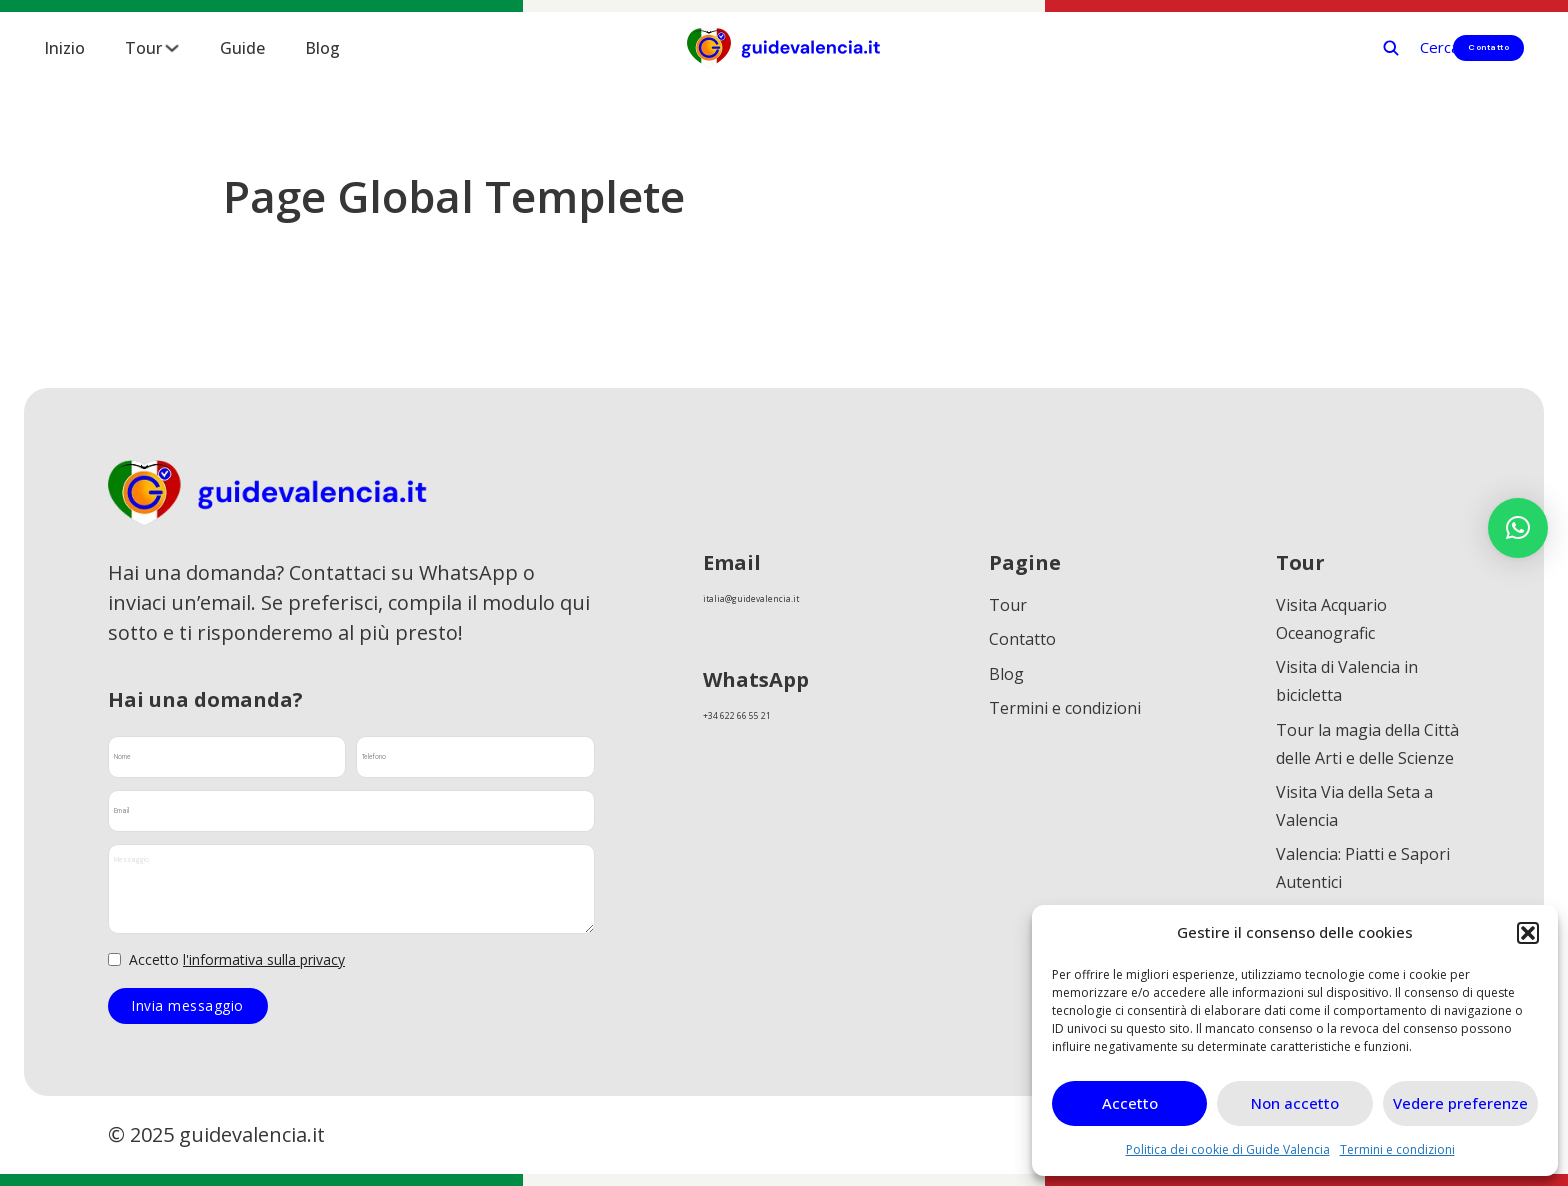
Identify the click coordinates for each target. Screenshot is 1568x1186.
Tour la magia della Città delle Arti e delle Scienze (1367, 755)
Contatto (1465, 47)
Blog (322, 48)
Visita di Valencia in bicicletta (1347, 687)
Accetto (1130, 1103)
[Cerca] (1326, 47)
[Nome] (227, 757)
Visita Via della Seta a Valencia (1354, 823)
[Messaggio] (351, 889)
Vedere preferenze (1460, 1103)
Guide (242, 48)
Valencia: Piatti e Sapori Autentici (1363, 891)
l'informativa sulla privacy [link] (264, 959)
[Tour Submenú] (172, 48)
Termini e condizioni (1397, 1149)
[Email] (351, 811)
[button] (1528, 933)
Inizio (64, 48)
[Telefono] (475, 757)
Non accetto (1295, 1103)
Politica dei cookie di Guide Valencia (1228, 1149)
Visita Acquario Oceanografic (1331, 619)
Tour (143, 48)
